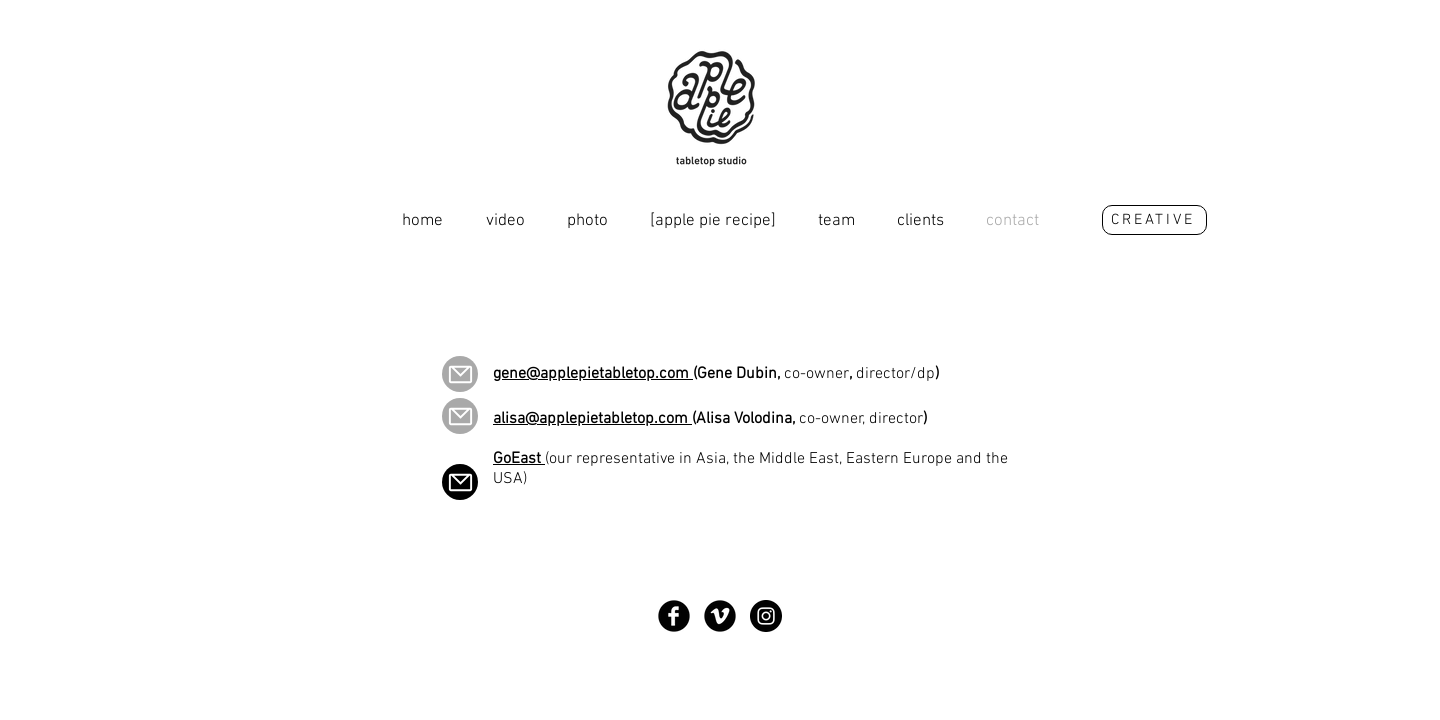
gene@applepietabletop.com (593, 374)
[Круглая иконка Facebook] (674, 616)
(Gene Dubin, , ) (816, 374)
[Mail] (460, 374)
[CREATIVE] (1154, 220)
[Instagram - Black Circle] (766, 616)
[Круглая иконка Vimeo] (720, 616)
